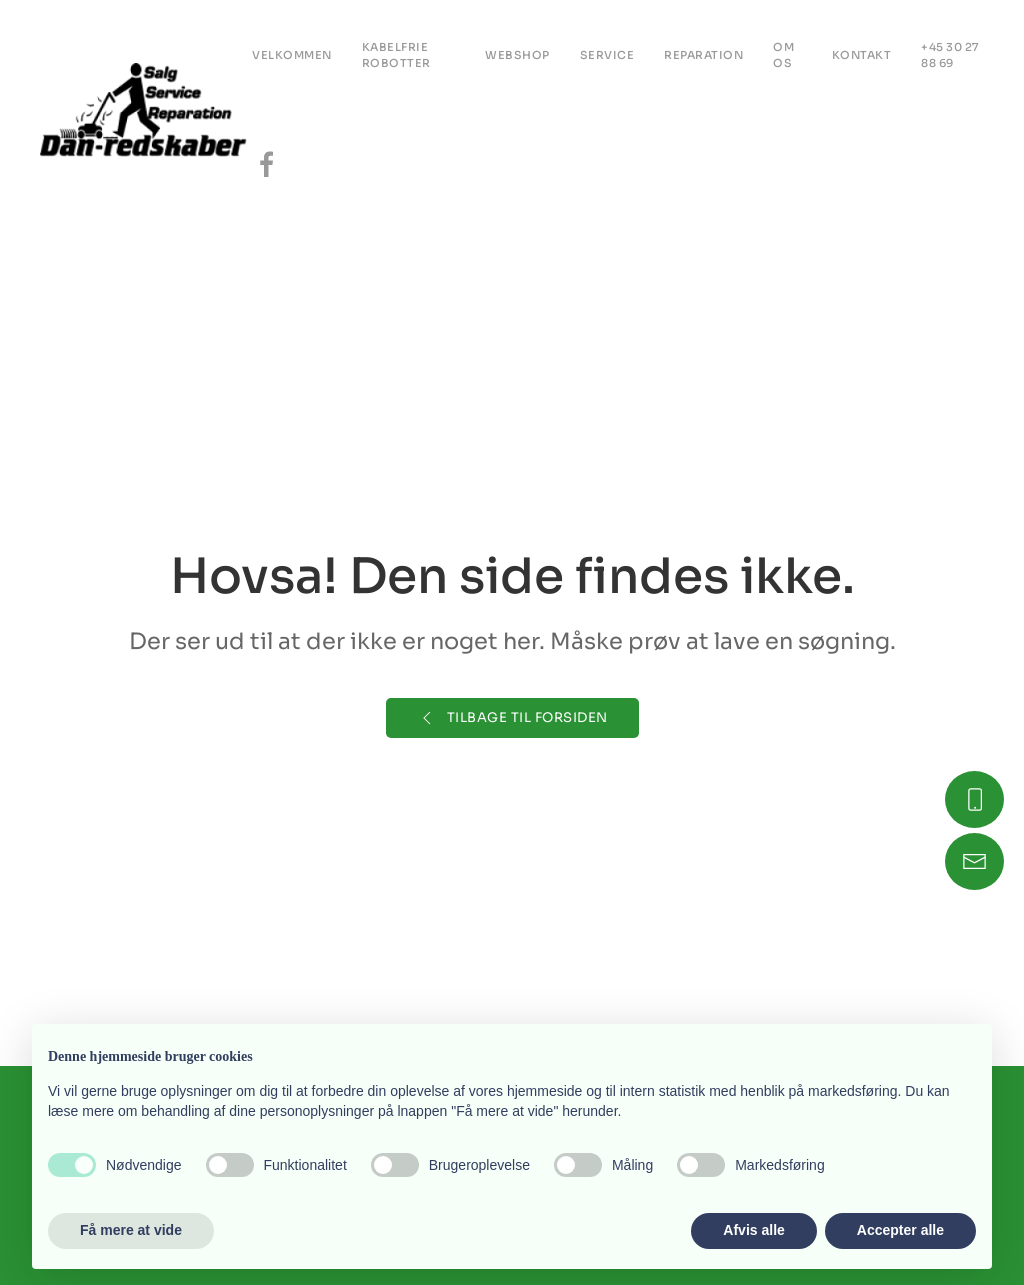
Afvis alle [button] (753, 1230)
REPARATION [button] (703, 55)
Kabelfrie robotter (396, 55)
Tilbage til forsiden (512, 718)
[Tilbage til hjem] (146, 110)
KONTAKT (862, 55)
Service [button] (607, 55)
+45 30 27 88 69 (950, 55)
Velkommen (292, 55)
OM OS (783, 55)
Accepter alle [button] (900, 1230)
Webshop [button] (517, 55)
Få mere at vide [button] (131, 1230)
